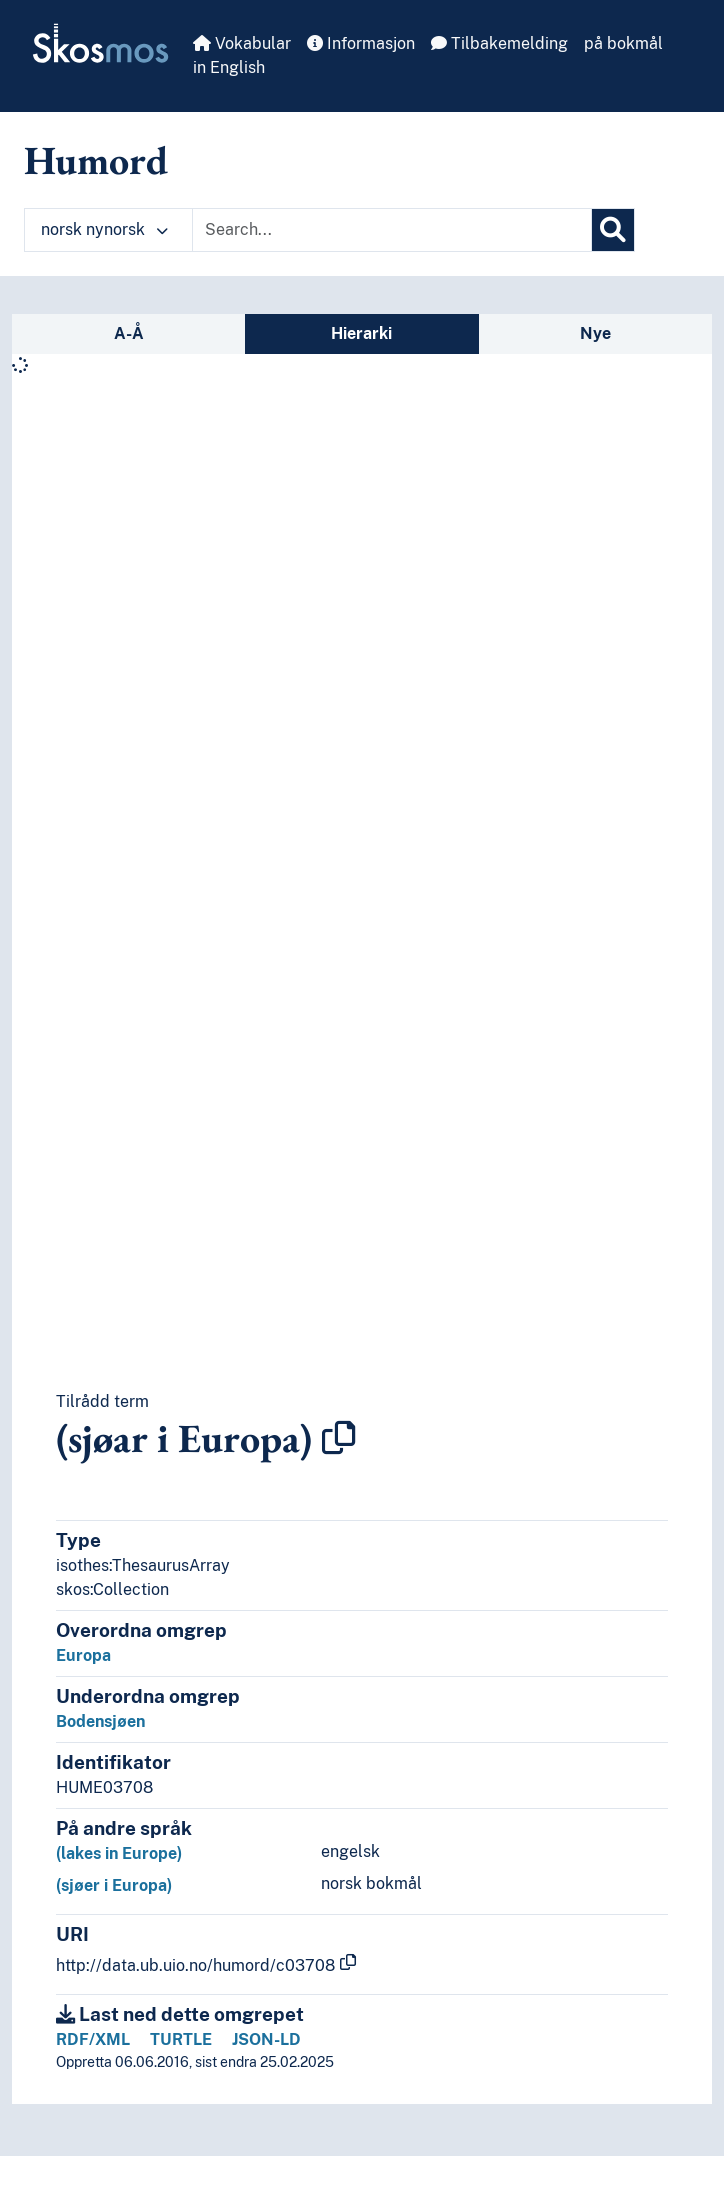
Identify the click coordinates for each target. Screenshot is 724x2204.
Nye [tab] (595, 333)
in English (229, 67)
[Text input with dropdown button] (392, 230)
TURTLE (181, 2039)
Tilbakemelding (499, 43)
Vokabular (242, 43)
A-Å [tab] (129, 333)
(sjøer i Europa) (114, 1885)
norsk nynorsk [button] (104, 229)
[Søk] (613, 230)
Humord (96, 160)
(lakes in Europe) (119, 1853)
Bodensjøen (100, 1721)
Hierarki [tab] (361, 333)
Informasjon (361, 43)
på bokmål (623, 43)
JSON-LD (266, 2039)
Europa (83, 1655)
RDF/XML (93, 2039)
